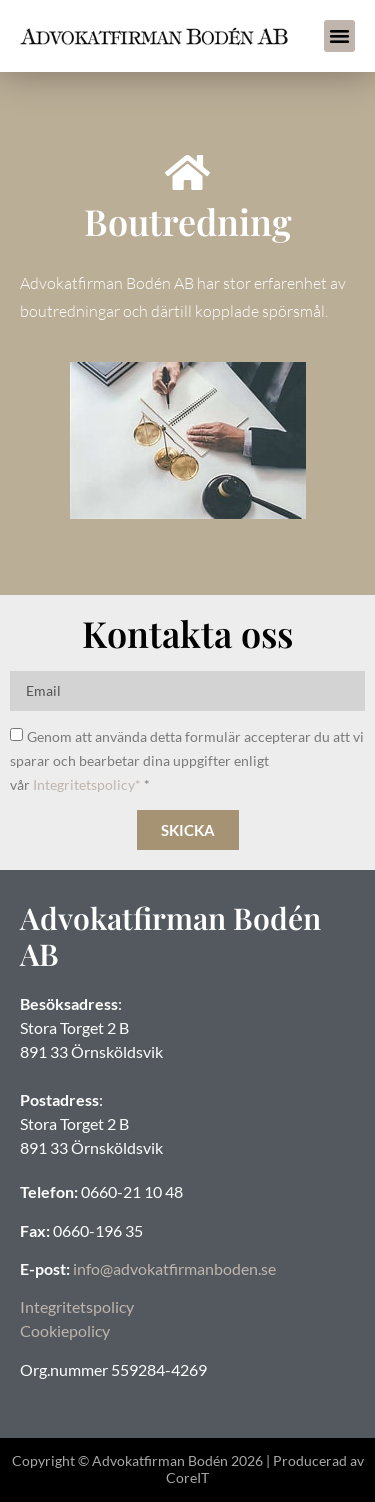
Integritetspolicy (77, 1306)
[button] (340, 36)
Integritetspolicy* (87, 784)
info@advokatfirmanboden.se (174, 1268)
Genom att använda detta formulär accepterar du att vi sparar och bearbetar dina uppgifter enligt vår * (187, 760)
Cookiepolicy (65, 1330)
